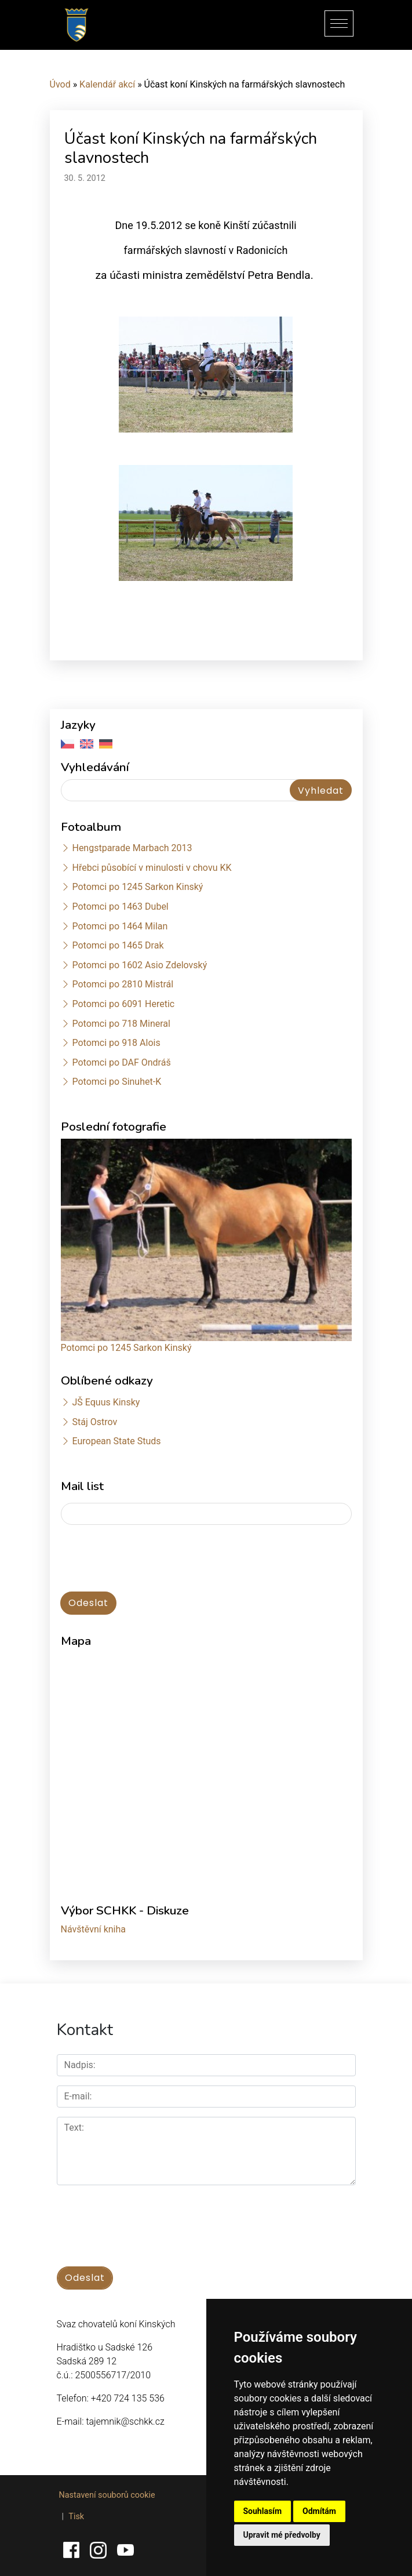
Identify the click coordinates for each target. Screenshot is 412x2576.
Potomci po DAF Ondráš (121, 1062)
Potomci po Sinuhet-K (116, 1081)
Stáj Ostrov (94, 1421)
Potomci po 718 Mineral (121, 1023)
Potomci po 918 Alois (116, 1042)
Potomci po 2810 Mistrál (122, 984)
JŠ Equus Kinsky (106, 1402)
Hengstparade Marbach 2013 (132, 847)
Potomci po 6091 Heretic (123, 1003)
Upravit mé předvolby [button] (281, 2534)
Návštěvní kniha (93, 1929)
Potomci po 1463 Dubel (120, 906)
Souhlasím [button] (262, 2511)
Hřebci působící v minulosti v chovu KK (151, 867)
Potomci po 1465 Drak (117, 945)
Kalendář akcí (107, 84)
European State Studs (116, 1441)
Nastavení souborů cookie (107, 2495)
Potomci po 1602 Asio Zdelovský (139, 965)
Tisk (76, 2516)
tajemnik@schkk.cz (125, 2421)
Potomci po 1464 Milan (119, 926)
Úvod (60, 84)
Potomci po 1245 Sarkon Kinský (137, 886)
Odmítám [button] (319, 2511)
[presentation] (149, 1559)
